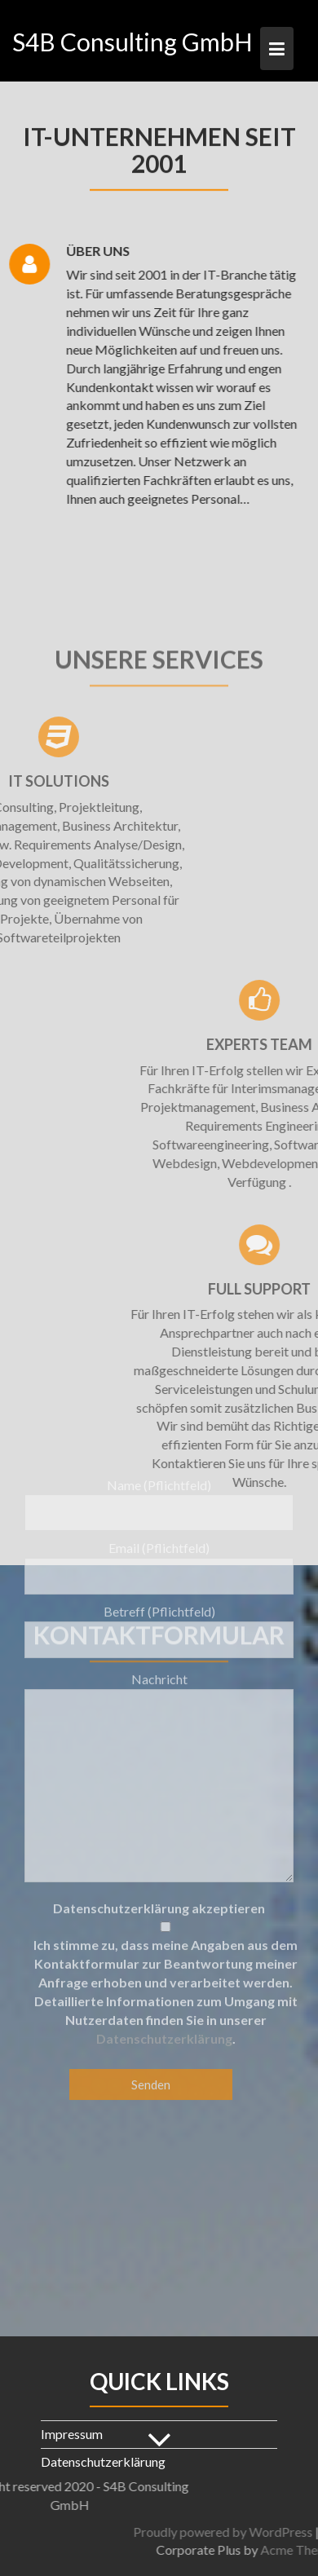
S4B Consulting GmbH (132, 41)
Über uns (88, 250)
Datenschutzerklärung (164, 1880)
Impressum (72, 2433)
